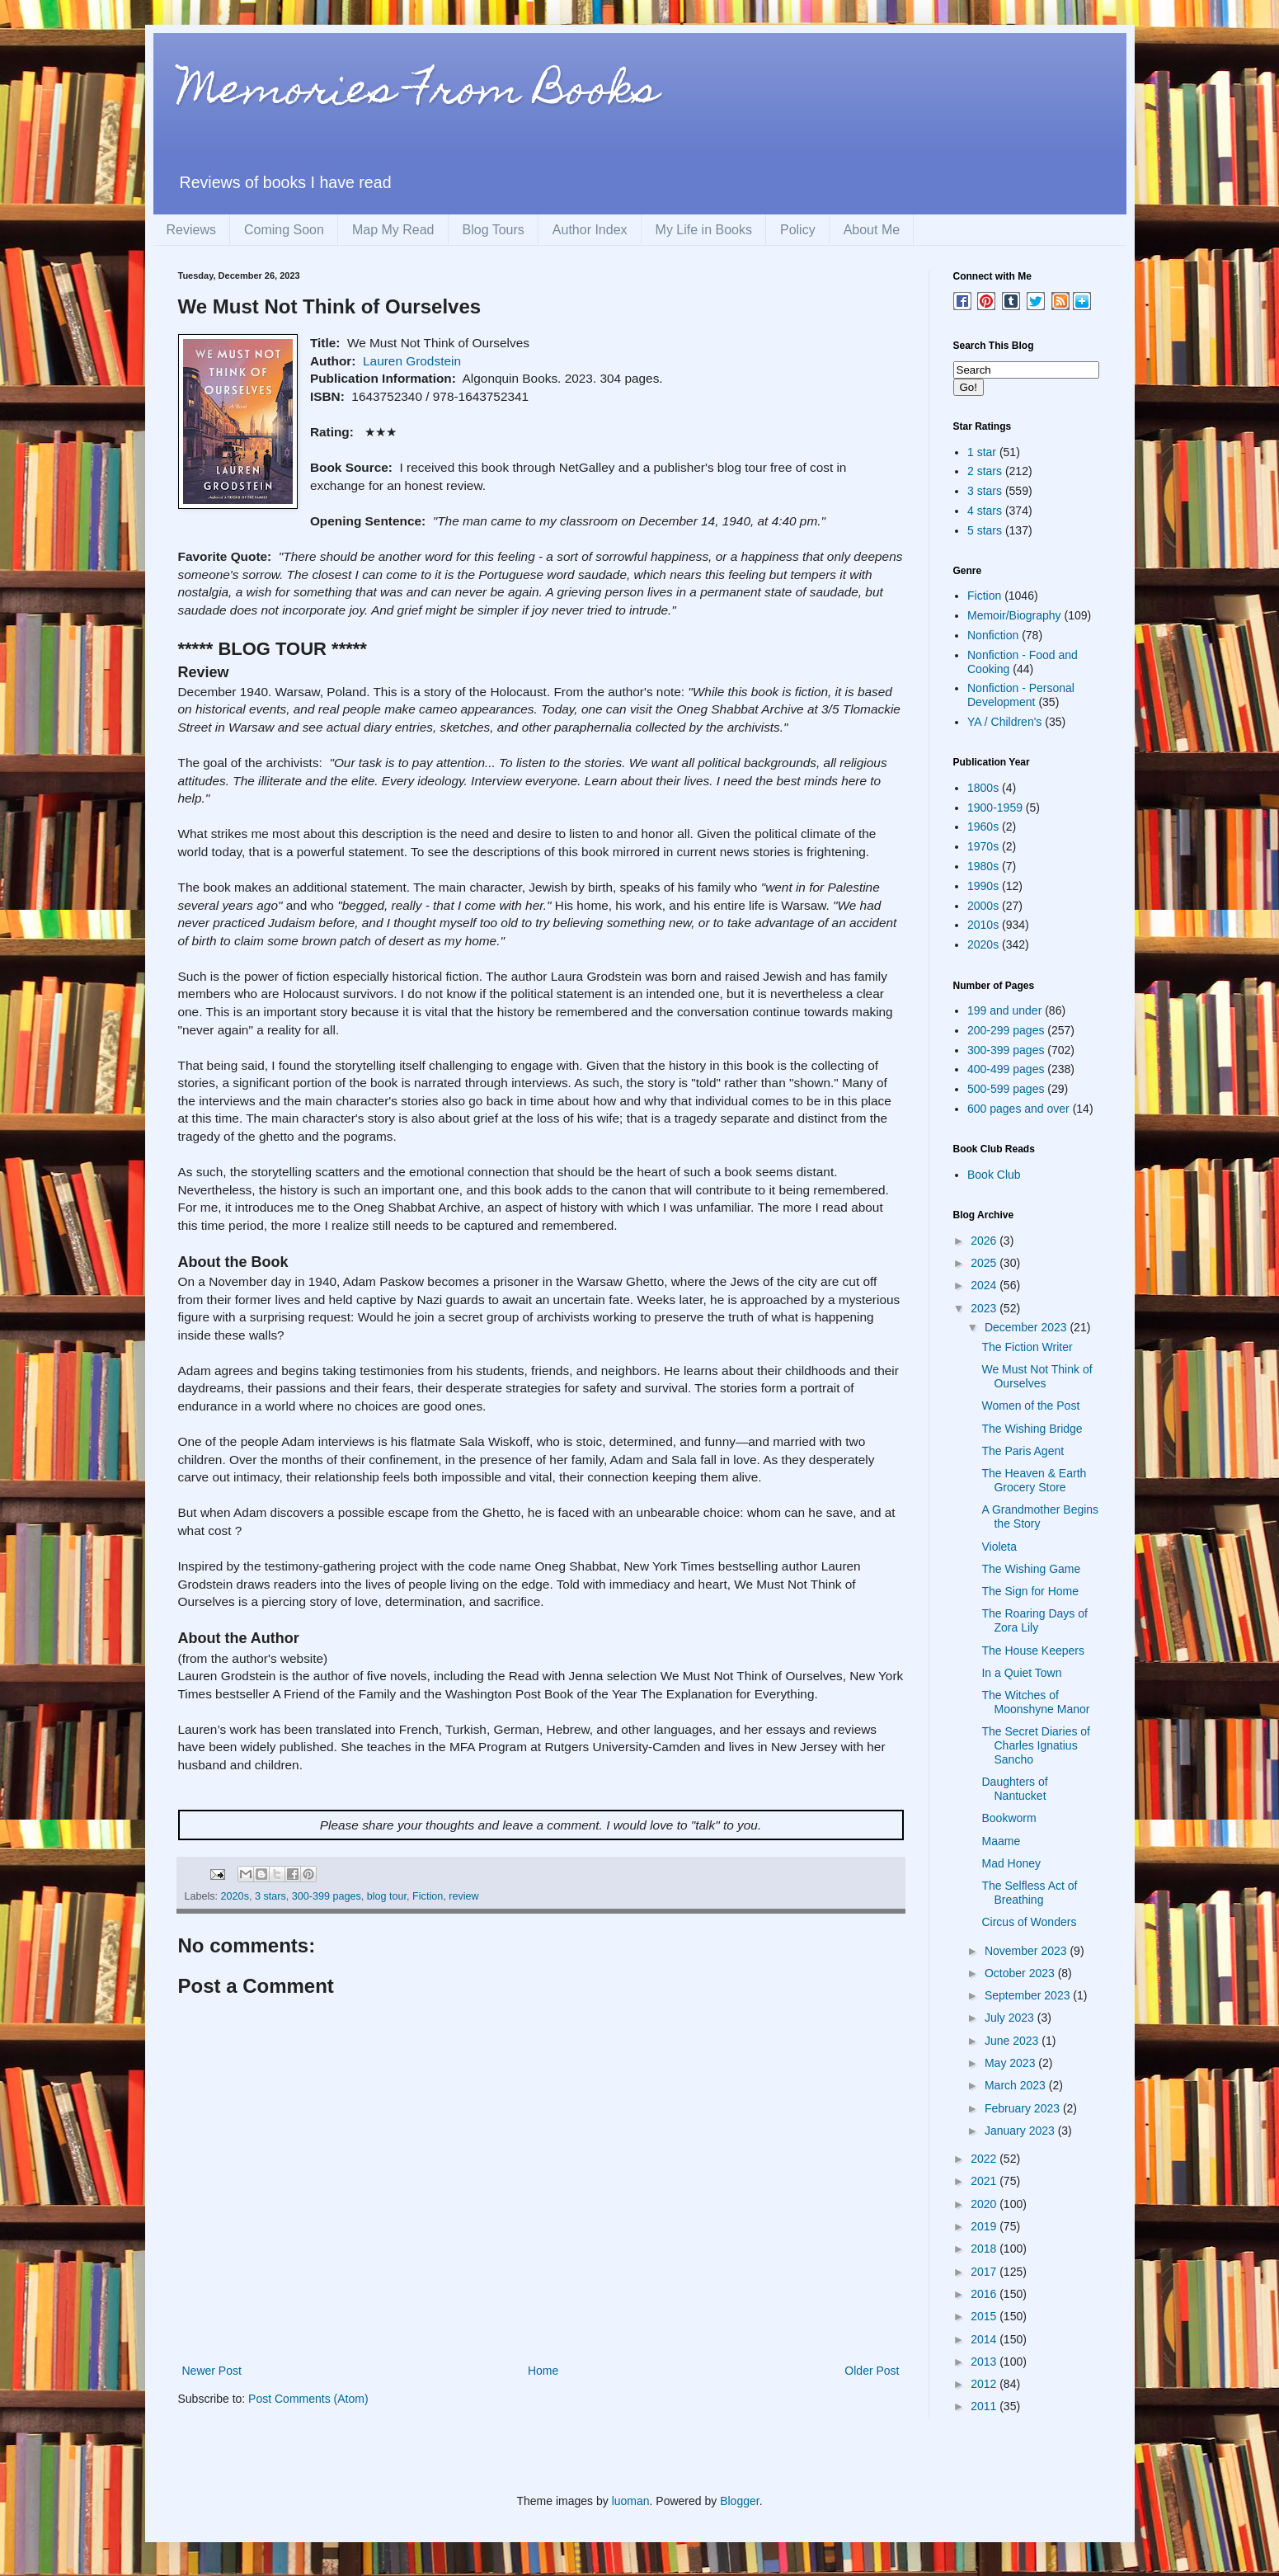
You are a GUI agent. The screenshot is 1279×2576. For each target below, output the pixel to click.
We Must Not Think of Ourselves (1036, 1376)
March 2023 (1017, 2085)
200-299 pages (1005, 1030)
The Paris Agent (1022, 1451)
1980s (983, 866)
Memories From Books (418, 93)
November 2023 (1027, 1950)
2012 (985, 2383)
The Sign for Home (1030, 1591)
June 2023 (1013, 2040)
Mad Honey (1011, 1863)
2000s (983, 905)
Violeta (999, 1546)
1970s (983, 846)
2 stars (984, 471)
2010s (983, 924)
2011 (985, 2406)
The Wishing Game (1030, 1568)
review (463, 1896)
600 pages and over (1018, 1108)
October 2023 (1021, 1973)
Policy (798, 230)
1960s (983, 826)
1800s (983, 787)
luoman (631, 2501)
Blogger (739, 2501)
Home (543, 2370)
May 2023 (1011, 2063)
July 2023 (1011, 2017)
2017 (985, 2271)
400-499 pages (1005, 1069)
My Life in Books (704, 230)
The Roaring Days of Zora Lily (1034, 1620)
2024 (985, 1285)
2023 (985, 1308)
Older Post (871, 2370)
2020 (985, 2204)
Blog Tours (493, 230)
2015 (985, 2316)
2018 (985, 2248)
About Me (872, 230)
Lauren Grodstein (412, 361)
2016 (985, 2294)
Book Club (994, 1174)
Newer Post (212, 2370)
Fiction (427, 1896)
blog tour (387, 1896)
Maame (1000, 1841)
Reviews (191, 230)
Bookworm (1008, 1818)
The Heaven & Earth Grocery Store (1033, 1480)
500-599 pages (1005, 1088)
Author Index (590, 230)
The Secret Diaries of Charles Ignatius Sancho (1035, 1745)
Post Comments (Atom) (308, 2398)
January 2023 (1021, 2130)
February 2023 (1024, 2108)
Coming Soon (284, 230)
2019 (985, 2226)
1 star (981, 452)
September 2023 (1029, 1995)
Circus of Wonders (1028, 1921)
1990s (983, 885)
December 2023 (1027, 1327)
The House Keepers (1032, 1650)
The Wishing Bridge (1031, 1428)
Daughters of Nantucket (1014, 1788)
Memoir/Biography (1014, 615)
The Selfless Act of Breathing (1029, 1892)
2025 (985, 1262)
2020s (235, 1896)
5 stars (984, 530)
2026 (985, 1240)
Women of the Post (1030, 1405)
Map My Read (393, 230)
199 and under (1004, 1010)
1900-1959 (995, 807)
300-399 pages (326, 1896)
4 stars (984, 510)
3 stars (270, 1896)
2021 (985, 2180)
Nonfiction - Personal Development (1020, 695)
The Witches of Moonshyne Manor (1035, 1702)
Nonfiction (992, 635)
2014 (985, 2339)
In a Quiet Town (1021, 1672)
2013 (985, 2361)
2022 (985, 2158)
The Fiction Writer (1026, 1347)
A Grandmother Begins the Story (1039, 1516)
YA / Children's (1004, 721)
